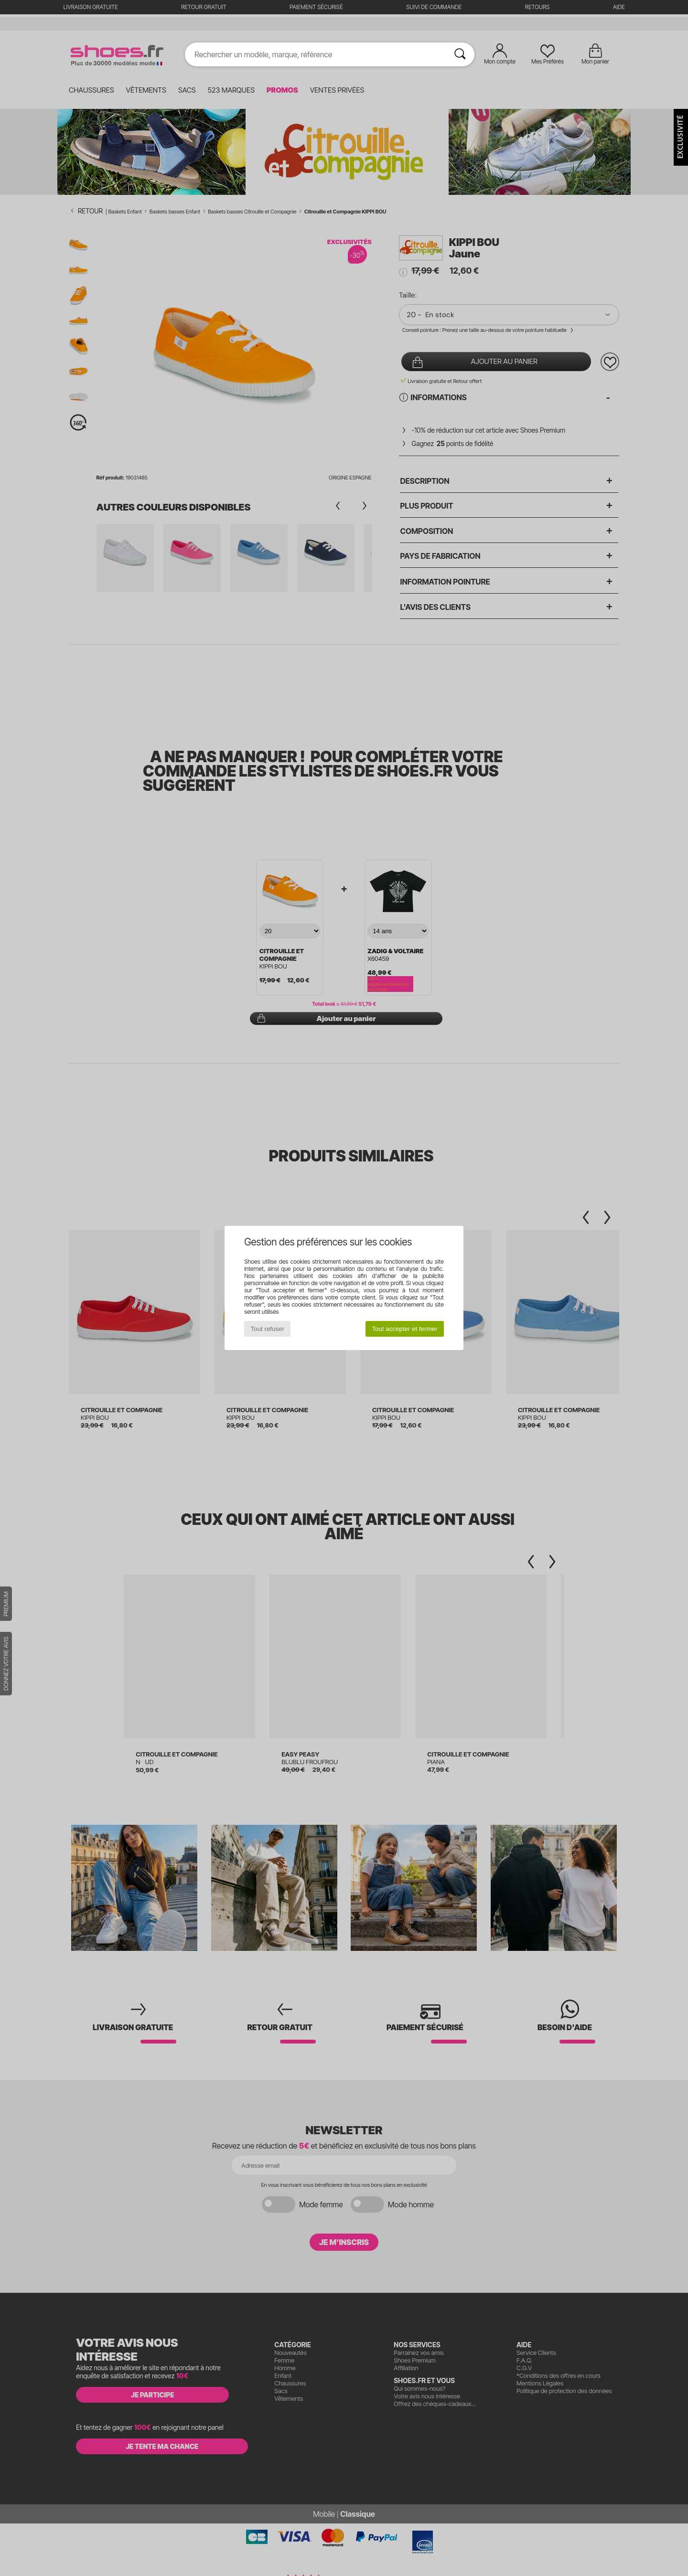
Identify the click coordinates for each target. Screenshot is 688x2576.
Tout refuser (267, 1328)
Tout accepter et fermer (404, 1328)
